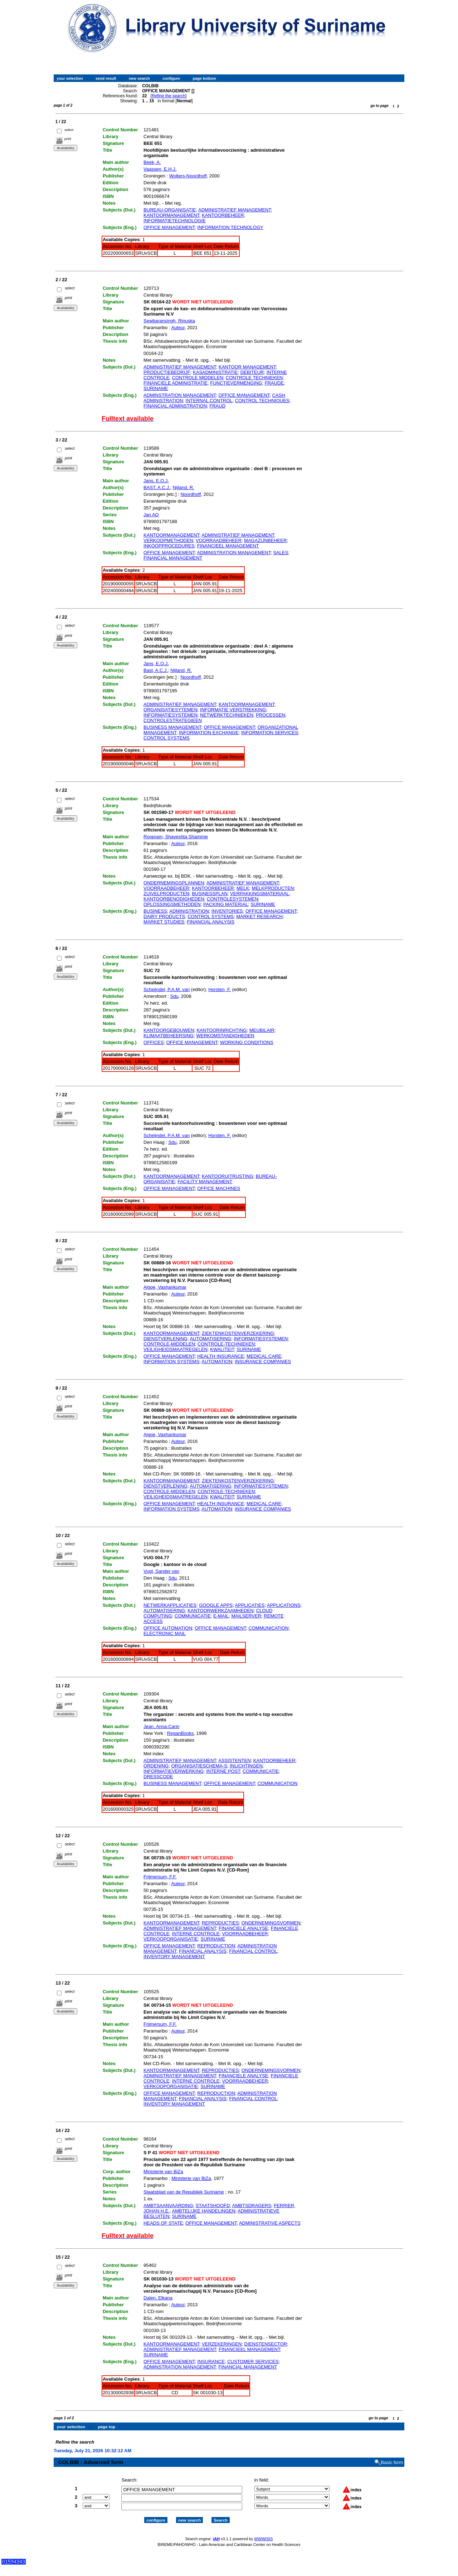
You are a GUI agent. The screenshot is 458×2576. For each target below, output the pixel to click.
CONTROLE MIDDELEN (197, 377)
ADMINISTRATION (189, 911)
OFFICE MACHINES (218, 1188)
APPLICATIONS (284, 1605)
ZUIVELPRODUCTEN (166, 893)
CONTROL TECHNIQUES (262, 400)
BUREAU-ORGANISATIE (169, 210)
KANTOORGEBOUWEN (168, 1030)
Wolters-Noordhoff (188, 176)
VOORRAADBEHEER (219, 540)
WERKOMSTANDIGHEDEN (225, 1035)
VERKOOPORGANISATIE (170, 1939)
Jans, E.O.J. (156, 480)
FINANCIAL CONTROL (253, 1951)
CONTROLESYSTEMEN (232, 899)
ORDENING (156, 1765)
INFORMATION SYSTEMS (171, 1361)
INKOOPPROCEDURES (168, 545)
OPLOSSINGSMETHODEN (172, 904)
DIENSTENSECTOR (265, 2344)
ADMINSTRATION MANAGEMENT (179, 395)
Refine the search (168, 95)
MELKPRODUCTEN (273, 888)
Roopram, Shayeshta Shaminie (175, 836)
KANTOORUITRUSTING (227, 1176)
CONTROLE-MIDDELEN (169, 1344)
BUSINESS (155, 911)
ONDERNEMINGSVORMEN (271, 1923)
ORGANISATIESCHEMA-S (199, 1765)
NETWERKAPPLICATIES (169, 1605)
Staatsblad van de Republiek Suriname (183, 2192)
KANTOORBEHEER (223, 215)
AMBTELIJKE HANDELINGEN (203, 2211)
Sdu (174, 996)
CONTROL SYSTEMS (166, 738)
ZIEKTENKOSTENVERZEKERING (238, 1333)
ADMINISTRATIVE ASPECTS (270, 2223)
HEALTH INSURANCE (220, 1356)
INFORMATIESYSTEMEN (170, 715)
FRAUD (217, 406)
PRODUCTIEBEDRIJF (166, 372)
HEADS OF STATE (163, 2223)
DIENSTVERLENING (165, 1338)
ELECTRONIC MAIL (164, 1633)
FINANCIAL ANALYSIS (210, 921)
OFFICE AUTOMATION (167, 1628)
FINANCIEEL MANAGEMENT (228, 545)
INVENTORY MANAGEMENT (174, 1956)
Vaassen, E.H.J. (159, 169)
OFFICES (153, 1042)
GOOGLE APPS (216, 1605)
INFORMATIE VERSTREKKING (233, 709)
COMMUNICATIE (193, 1616)
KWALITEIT (222, 1349)
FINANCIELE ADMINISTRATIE (175, 383)
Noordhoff (190, 494)
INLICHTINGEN (246, 1765)
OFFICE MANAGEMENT (169, 227)
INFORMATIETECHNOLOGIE (174, 220)
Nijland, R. (183, 487)
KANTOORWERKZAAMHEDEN (220, 1610)
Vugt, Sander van (161, 1571)
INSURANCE (211, 2361)
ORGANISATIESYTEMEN (170, 709)
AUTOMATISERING (210, 1338)
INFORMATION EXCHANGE (209, 732)
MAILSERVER (246, 1616)
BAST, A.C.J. (156, 487)
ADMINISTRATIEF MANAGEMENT (234, 210)
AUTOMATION (216, 1361)
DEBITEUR (252, 372)
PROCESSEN (270, 715)
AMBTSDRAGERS (251, 2205)
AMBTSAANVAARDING (168, 2205)
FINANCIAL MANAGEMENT (172, 558)
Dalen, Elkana (157, 2298)
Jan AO (151, 514)
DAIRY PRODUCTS (164, 916)
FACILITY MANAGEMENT (204, 1181)
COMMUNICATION (269, 1628)
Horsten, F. (219, 989)
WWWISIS (263, 2532)
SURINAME (155, 388)
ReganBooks (180, 1733)
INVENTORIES (227, 911)
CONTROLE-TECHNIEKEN (226, 1344)
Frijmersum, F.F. (159, 1876)
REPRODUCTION (216, 1945)
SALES (280, 552)
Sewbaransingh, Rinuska (169, 320)
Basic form (392, 2456)
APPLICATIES (250, 1605)
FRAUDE (274, 383)
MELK (243, 888)
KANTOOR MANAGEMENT (247, 367)
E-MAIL (221, 1616)
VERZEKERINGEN (222, 2344)
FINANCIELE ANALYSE (243, 1928)
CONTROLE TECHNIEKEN (254, 377)
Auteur (178, 327)
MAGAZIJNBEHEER (265, 540)
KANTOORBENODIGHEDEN (173, 899)
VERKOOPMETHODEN (168, 540)
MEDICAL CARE (264, 1356)
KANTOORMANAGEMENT (171, 215)
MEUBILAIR (261, 1030)
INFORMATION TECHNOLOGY (230, 227)
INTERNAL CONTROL (209, 400)
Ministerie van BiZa (163, 2171)
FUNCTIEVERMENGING (236, 383)
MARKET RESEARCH (259, 916)
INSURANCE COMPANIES (263, 1361)
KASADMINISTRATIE (215, 372)
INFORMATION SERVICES (269, 732)
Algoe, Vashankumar (164, 1287)
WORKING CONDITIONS (246, 1042)
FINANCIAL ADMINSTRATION (175, 406)
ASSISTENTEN (234, 1760)
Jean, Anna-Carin (161, 1726)
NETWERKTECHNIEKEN (226, 715)
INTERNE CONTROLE (196, 1933)
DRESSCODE (158, 1776)
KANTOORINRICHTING (222, 1030)
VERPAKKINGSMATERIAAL (259, 893)
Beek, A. (152, 162)
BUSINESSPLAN (210, 893)
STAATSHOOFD (213, 2205)
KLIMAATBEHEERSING (168, 1035)
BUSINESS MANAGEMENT (172, 727)
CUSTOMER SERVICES (252, 2361)
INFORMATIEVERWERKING (173, 1771)
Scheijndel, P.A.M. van (166, 989)
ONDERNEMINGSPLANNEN (173, 882)
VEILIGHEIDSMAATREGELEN (175, 1349)
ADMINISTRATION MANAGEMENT (234, 552)
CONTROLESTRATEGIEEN (172, 720)
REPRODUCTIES (220, 1923)
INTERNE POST (223, 1771)
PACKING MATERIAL (225, 904)
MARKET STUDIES (163, 921)
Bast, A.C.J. (155, 670)
